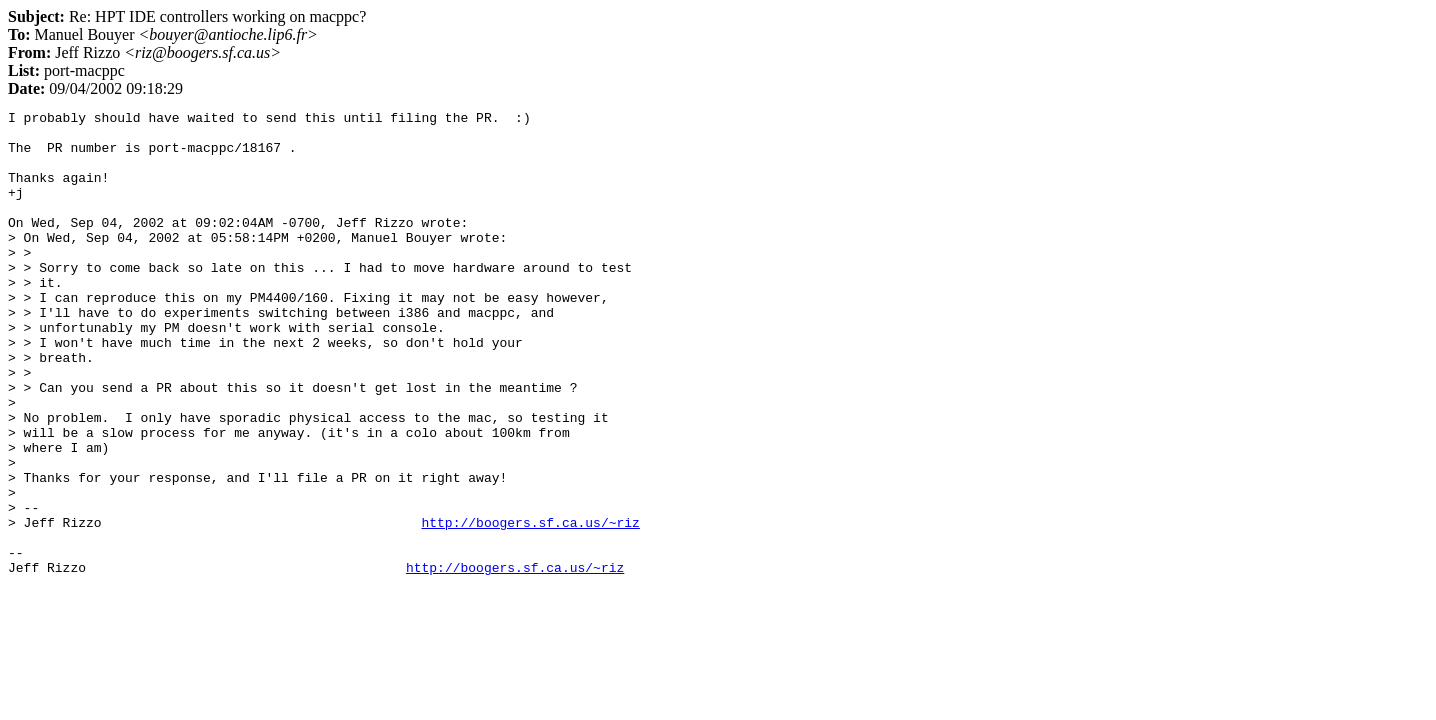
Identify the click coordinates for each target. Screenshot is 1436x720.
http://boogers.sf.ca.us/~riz (530, 606)
